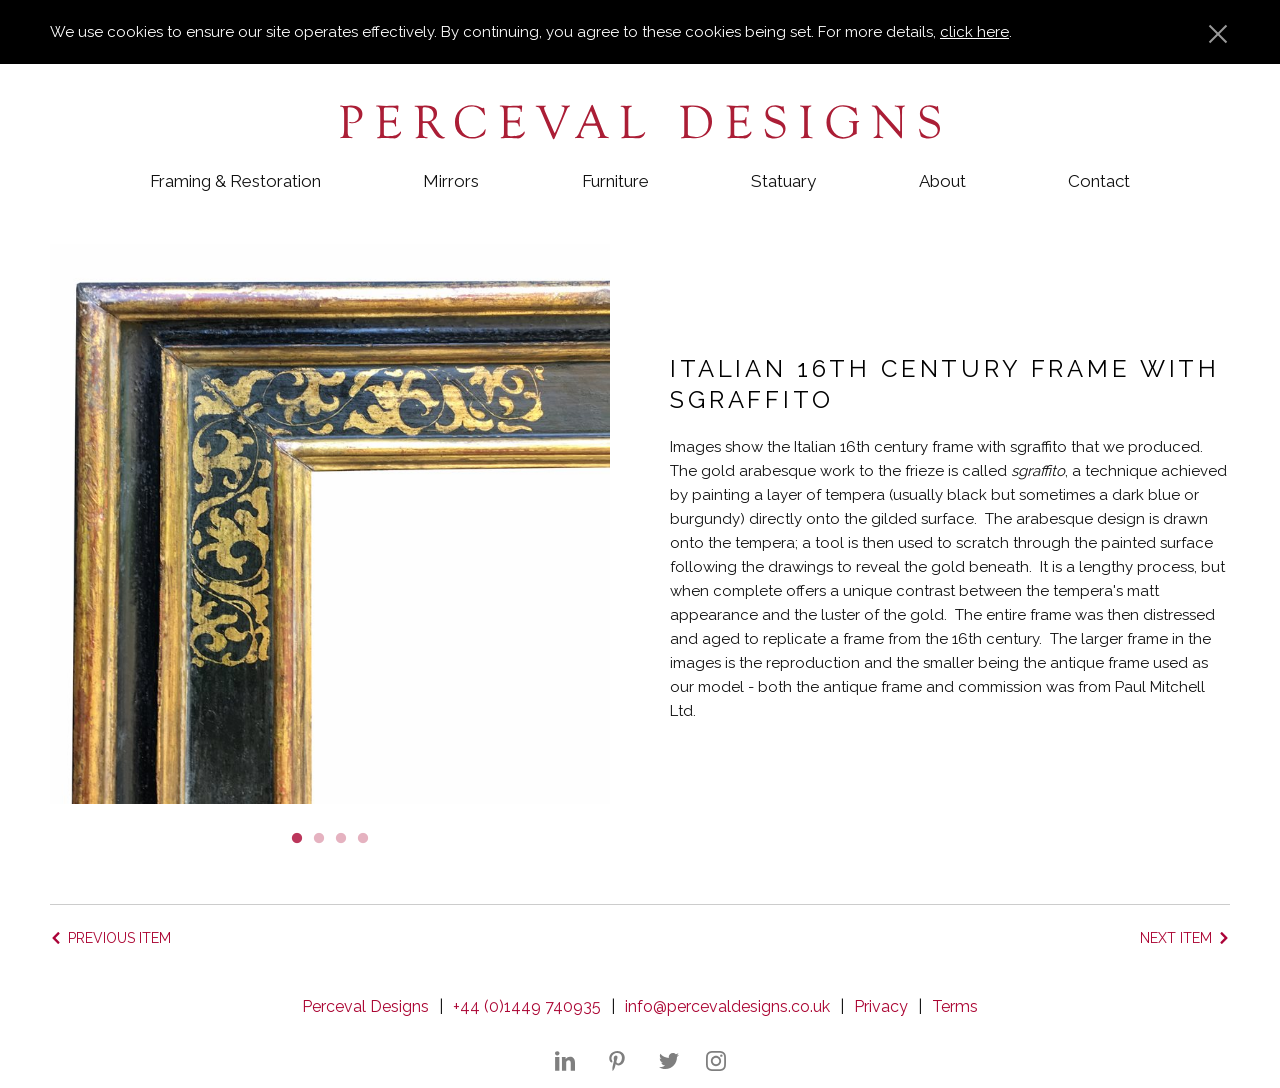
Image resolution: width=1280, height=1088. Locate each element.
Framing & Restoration (235, 181)
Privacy (881, 1006)
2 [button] (319, 837)
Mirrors (451, 181)
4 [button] (363, 837)
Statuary (783, 181)
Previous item (119, 938)
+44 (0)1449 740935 (527, 1006)
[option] (330, 524)
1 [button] (297, 837)
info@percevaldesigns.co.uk (727, 1006)
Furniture (615, 181)
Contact (1099, 181)
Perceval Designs (365, 1006)
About (942, 181)
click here (974, 32)
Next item (1176, 938)
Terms (955, 1006)
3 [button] (341, 837)
